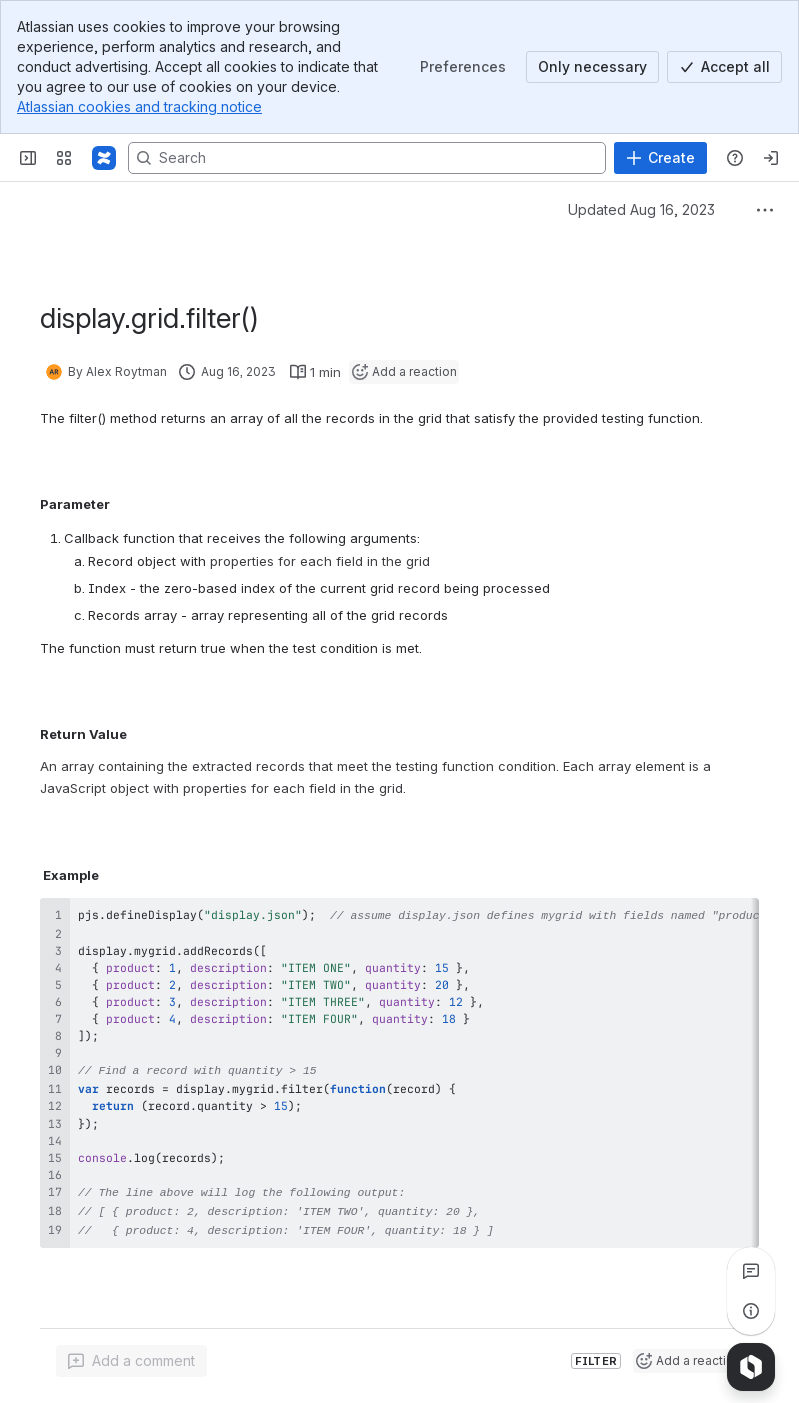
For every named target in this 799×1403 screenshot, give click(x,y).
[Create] (660, 158)
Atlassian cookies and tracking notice (139, 106)
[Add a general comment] (131, 1358)
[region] (399, 1068)
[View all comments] (751, 1271)
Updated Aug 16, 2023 (641, 209)
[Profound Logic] (104, 158)
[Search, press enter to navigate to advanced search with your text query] (367, 158)
